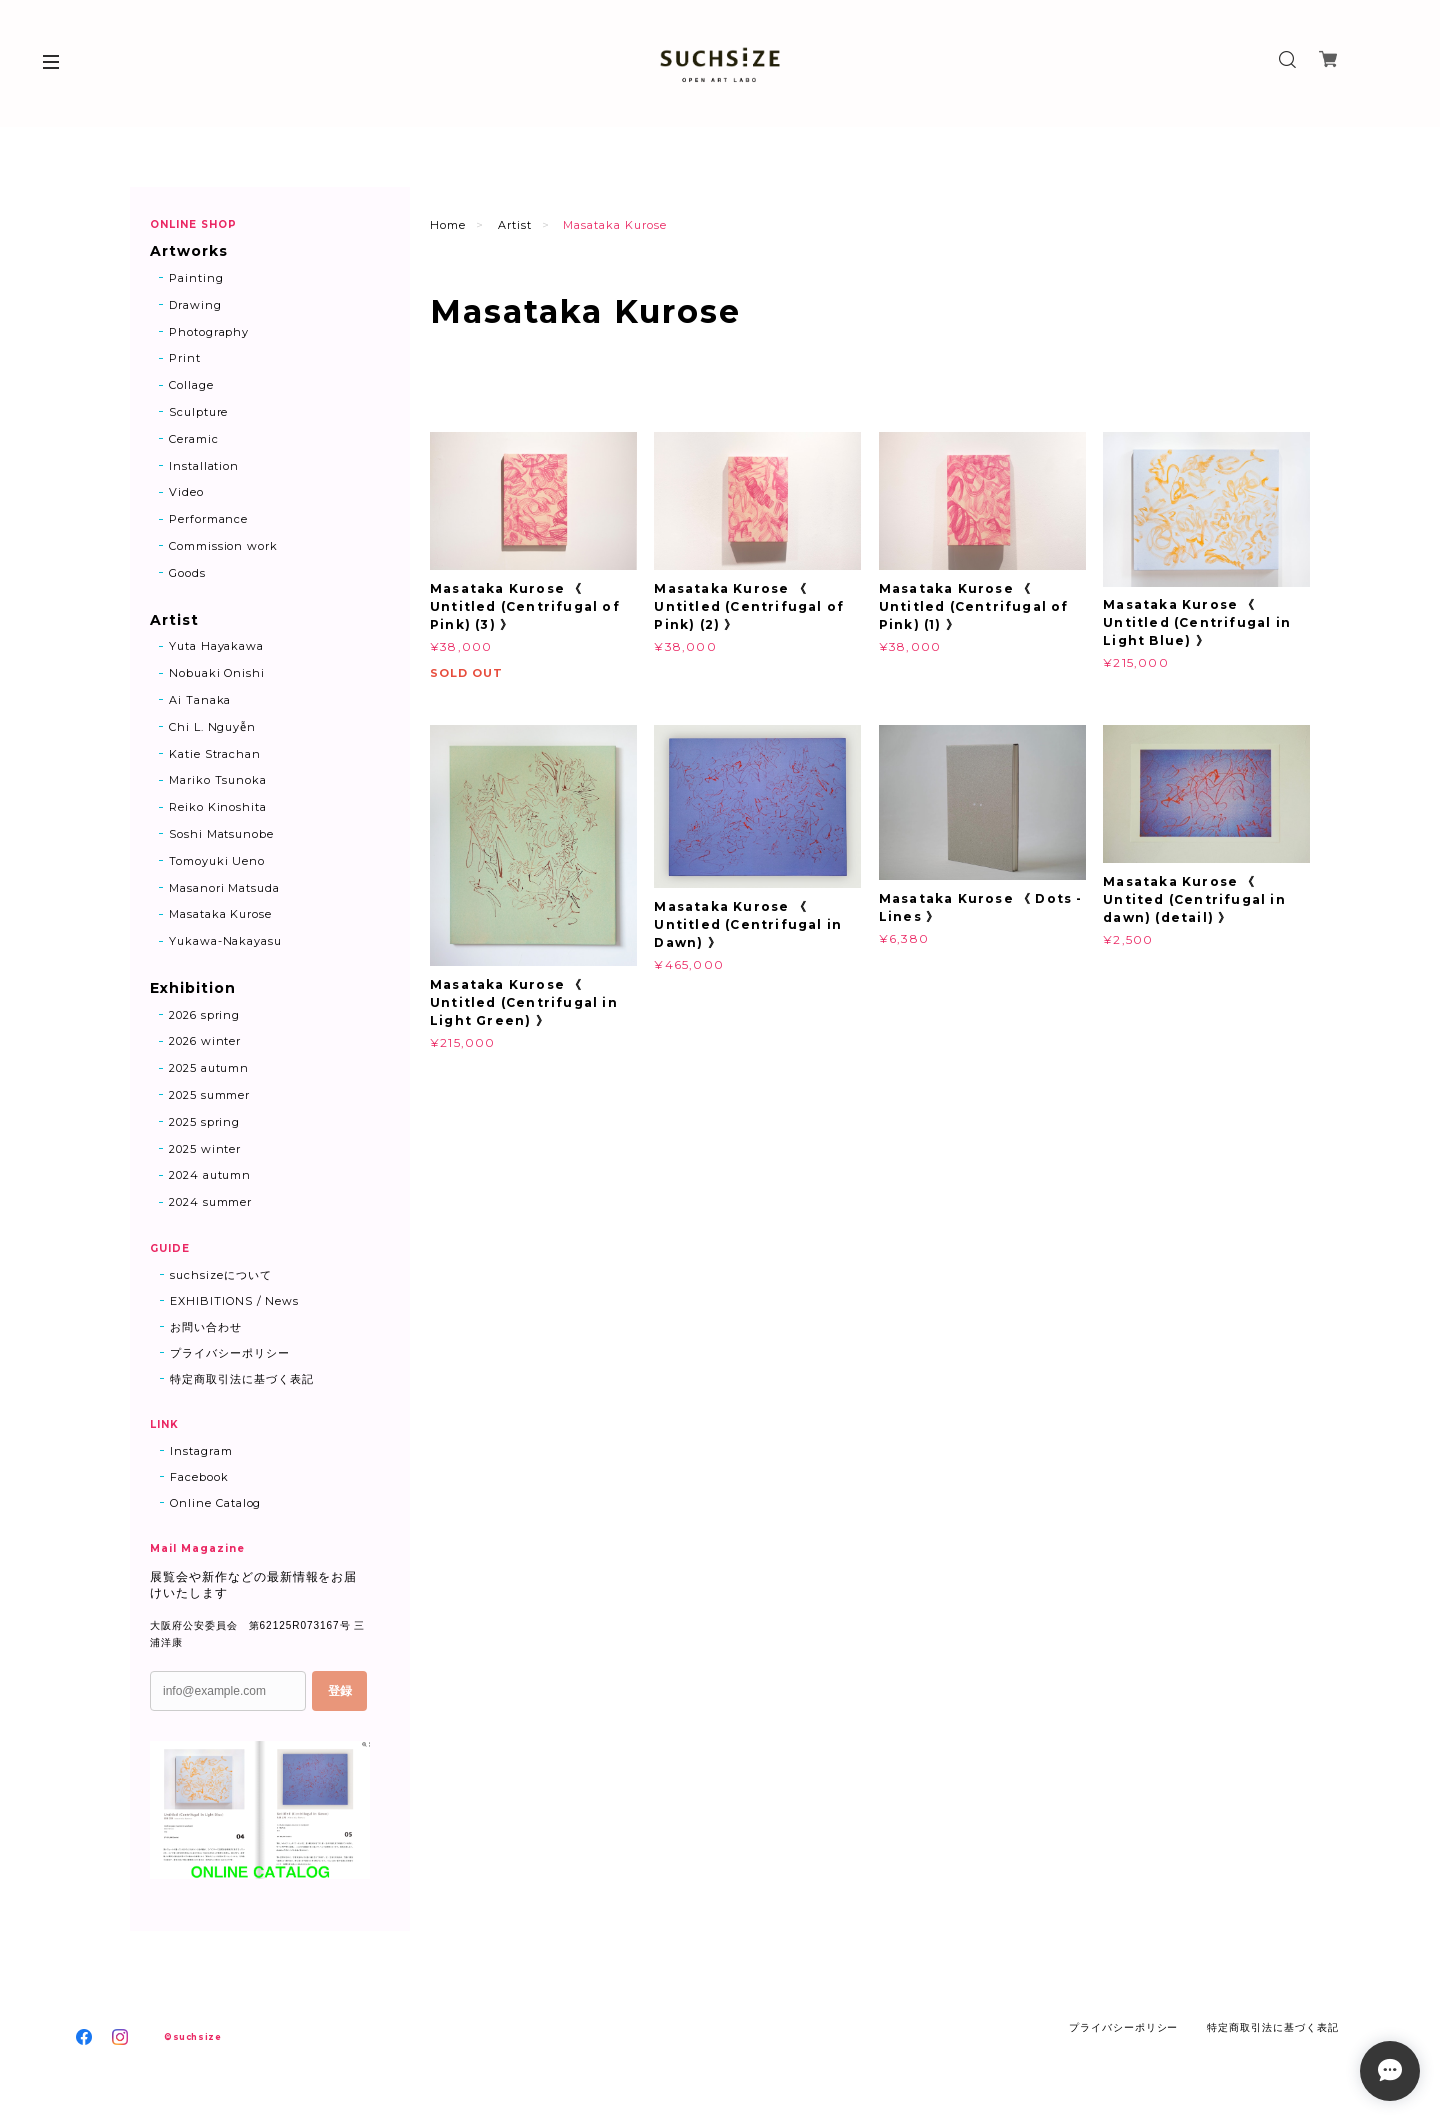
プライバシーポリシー (230, 1353)
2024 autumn (210, 1176)
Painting (196, 278)
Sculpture (199, 412)
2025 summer (210, 1095)
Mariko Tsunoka (218, 781)
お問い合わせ (206, 1327)
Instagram (201, 1451)
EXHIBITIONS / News (234, 1301)
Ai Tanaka (200, 700)
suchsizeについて (221, 1275)
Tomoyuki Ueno (217, 861)
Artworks (189, 251)
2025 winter (205, 1149)
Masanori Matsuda (224, 888)
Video (186, 493)
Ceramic (194, 439)
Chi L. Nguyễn (212, 727)
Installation (204, 466)
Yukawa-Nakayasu (225, 941)
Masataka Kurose (220, 915)
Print (185, 359)
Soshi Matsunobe (221, 834)
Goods (187, 573)
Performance (209, 519)
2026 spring (205, 1015)
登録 (340, 1691)
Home (448, 225)
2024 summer (211, 1202)
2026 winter (205, 1042)
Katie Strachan (215, 754)
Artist (515, 225)
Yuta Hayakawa (216, 647)
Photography (209, 332)
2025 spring (205, 1122)
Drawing (195, 305)
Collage (191, 385)
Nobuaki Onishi (217, 673)
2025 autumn (209, 1068)
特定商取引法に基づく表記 (242, 1379)
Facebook (199, 1477)
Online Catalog (215, 1503)
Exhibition (193, 988)
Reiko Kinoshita (218, 807)
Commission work (223, 546)
